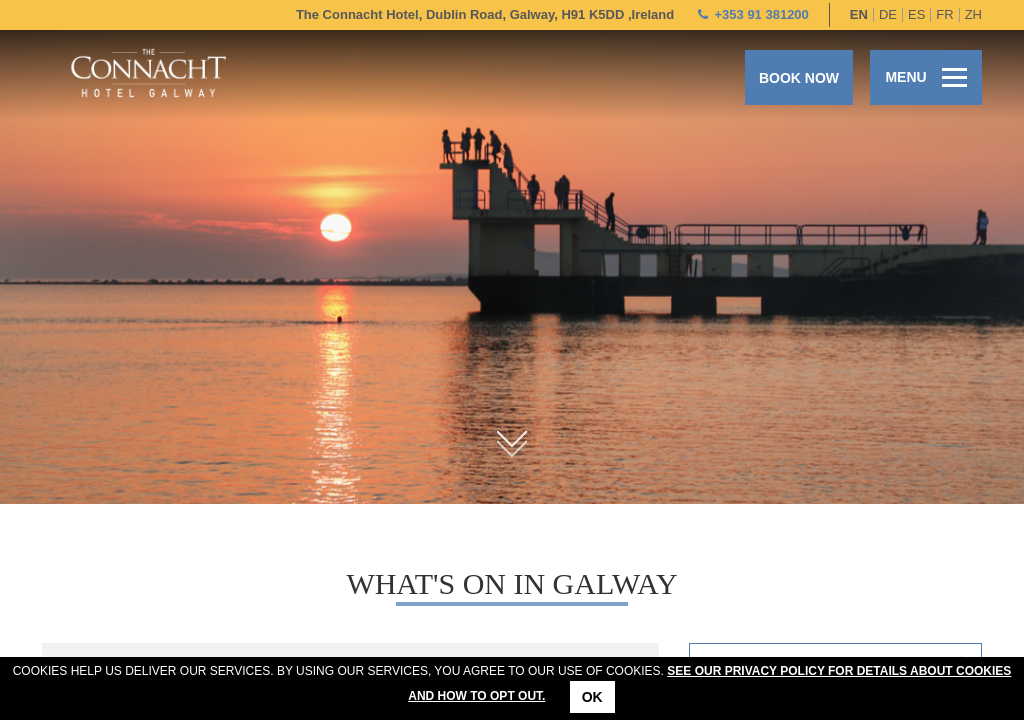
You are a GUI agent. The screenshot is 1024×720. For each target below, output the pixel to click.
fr (944, 14)
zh (973, 14)
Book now (799, 78)
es (916, 14)
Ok (592, 697)
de (888, 14)
